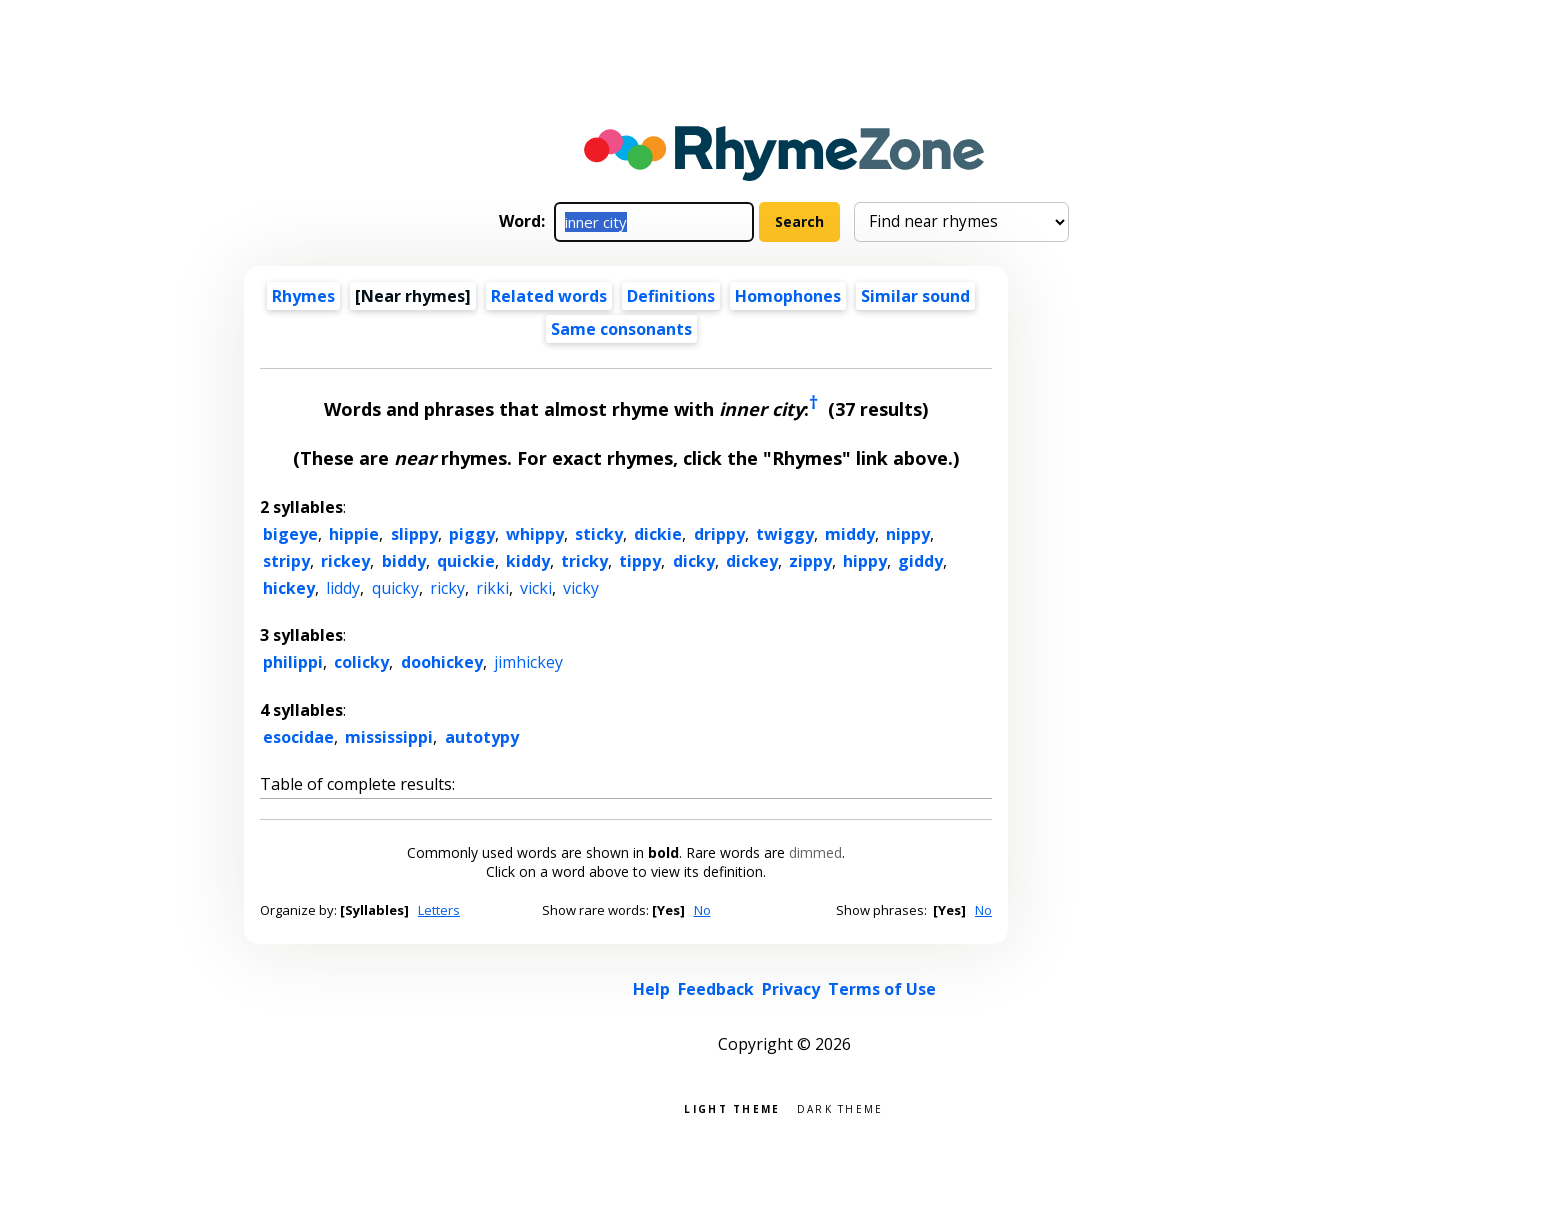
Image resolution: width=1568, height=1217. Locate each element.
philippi (293, 662)
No (702, 910)
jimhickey (528, 662)
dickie (658, 534)
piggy (472, 534)
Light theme (732, 1107)
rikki (492, 588)
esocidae (298, 737)
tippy (640, 561)
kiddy (528, 561)
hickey (289, 588)
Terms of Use (882, 989)
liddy (343, 588)
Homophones (788, 296)
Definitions (671, 296)
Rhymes (303, 296)
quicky (395, 588)
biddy (404, 561)
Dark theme (840, 1107)
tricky (584, 561)
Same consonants (621, 329)
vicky (581, 588)
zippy (810, 561)
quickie (466, 561)
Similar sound (915, 296)
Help (651, 989)
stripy (286, 561)
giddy (920, 561)
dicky (694, 561)
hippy (865, 561)
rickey (345, 561)
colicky (361, 662)
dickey (752, 561)
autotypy (482, 737)
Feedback (716, 989)
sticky (599, 534)
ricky (447, 588)
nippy (908, 534)
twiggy (785, 534)
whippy (535, 534)
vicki (536, 588)
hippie (354, 534)
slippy (414, 534)
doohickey (442, 662)
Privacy (791, 989)
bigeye (290, 534)
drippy (719, 534)
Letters (439, 910)
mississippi (389, 737)
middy (850, 534)
